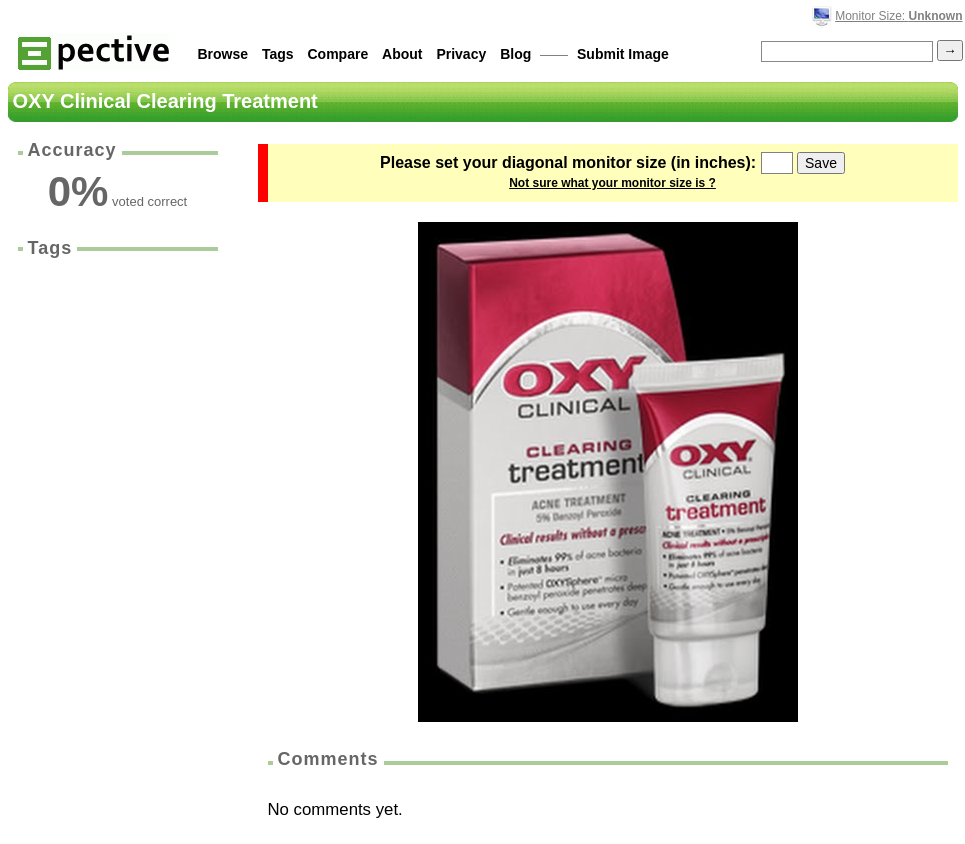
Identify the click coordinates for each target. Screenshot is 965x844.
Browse (223, 54)
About (402, 54)
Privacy (461, 54)
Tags (278, 54)
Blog (515, 54)
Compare (338, 54)
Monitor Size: (898, 16)
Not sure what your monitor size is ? (612, 183)
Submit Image (623, 54)
